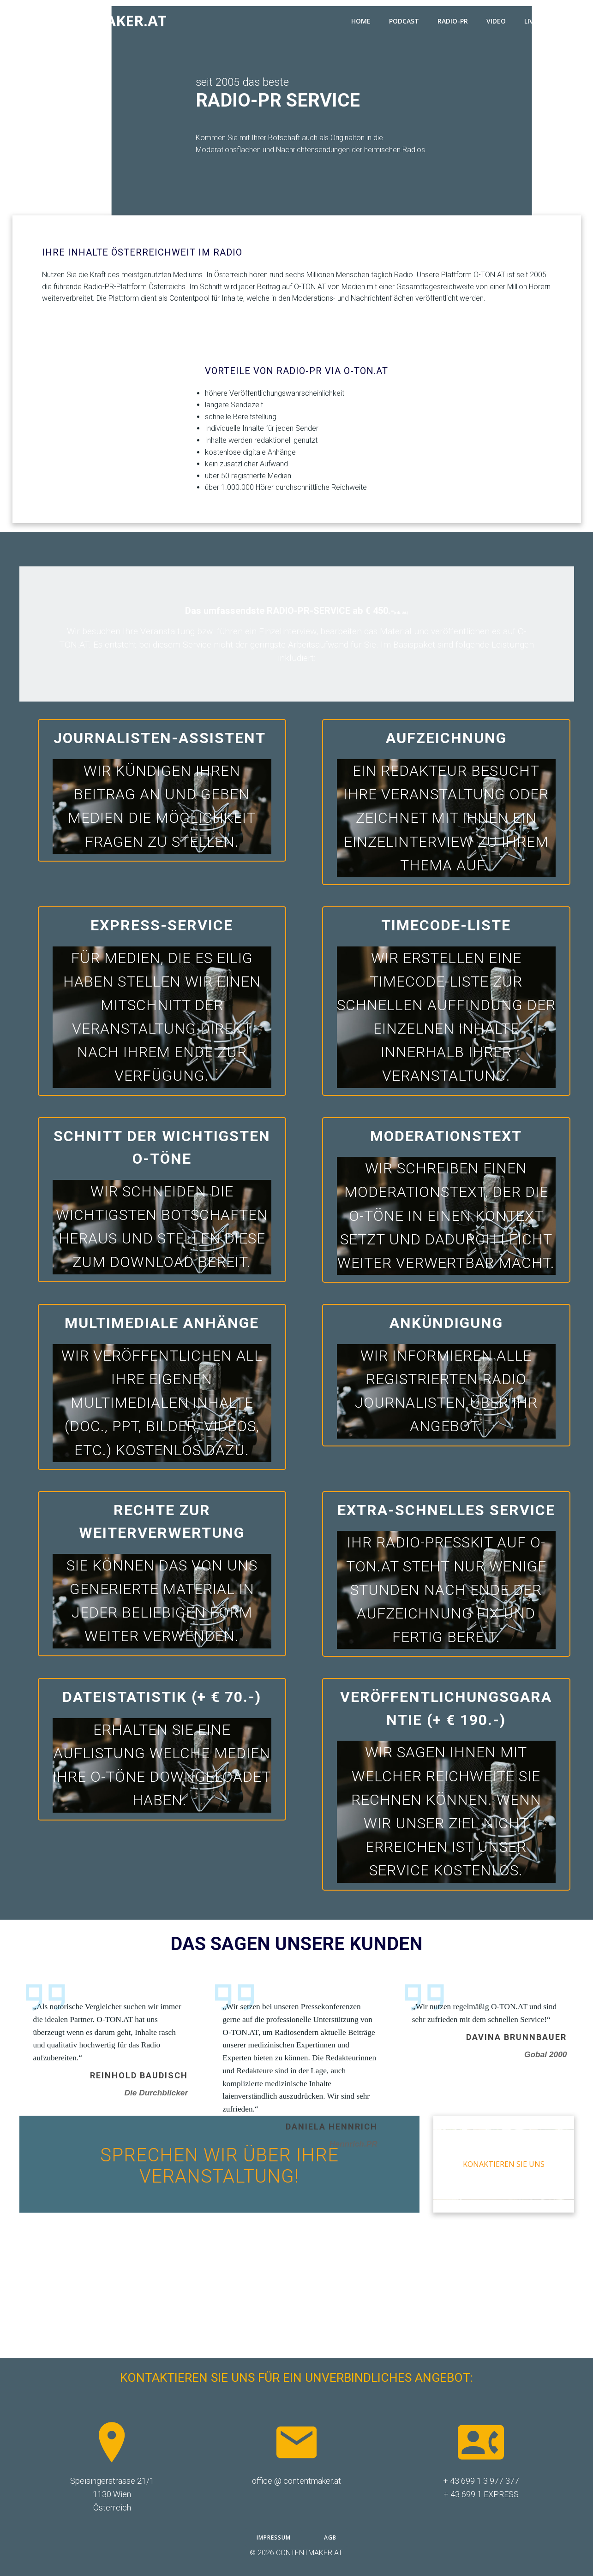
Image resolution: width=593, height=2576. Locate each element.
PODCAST (404, 21)
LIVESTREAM (548, 21)
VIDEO (496, 21)
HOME (361, 21)
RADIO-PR (452, 21)
